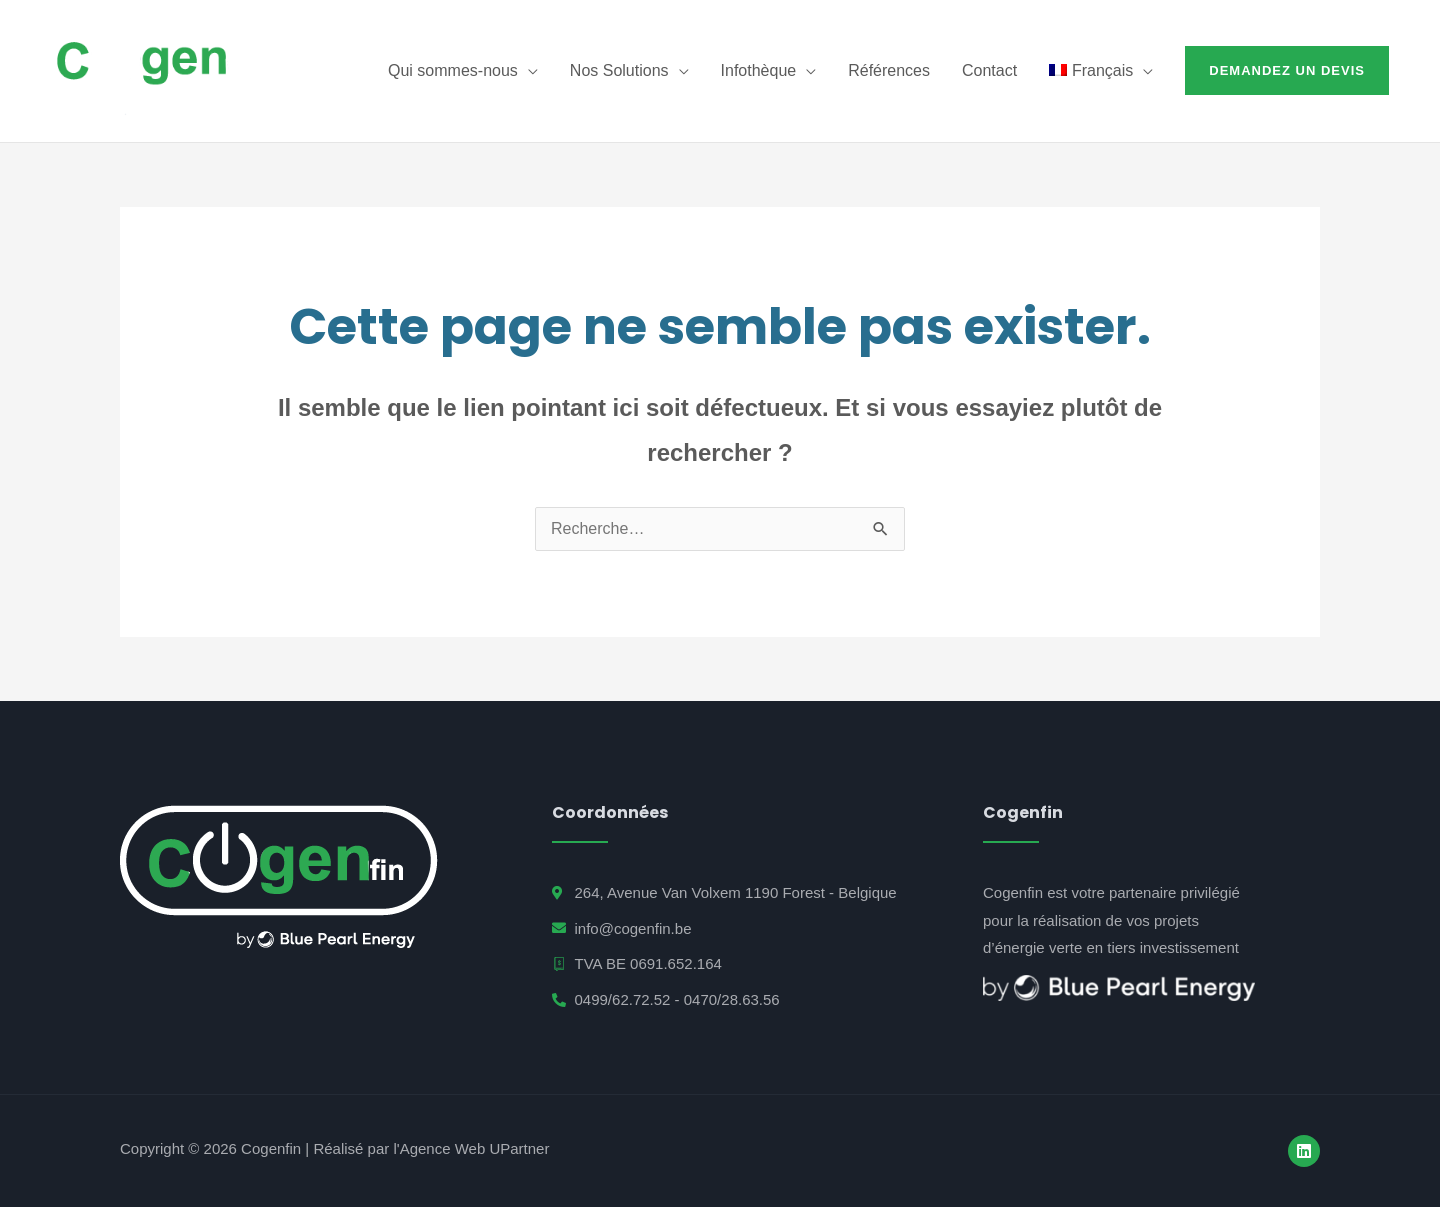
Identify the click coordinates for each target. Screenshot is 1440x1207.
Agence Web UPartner (475, 1148)
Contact (989, 70)
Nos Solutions (619, 70)
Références (889, 70)
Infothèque (759, 70)
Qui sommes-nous (453, 70)
